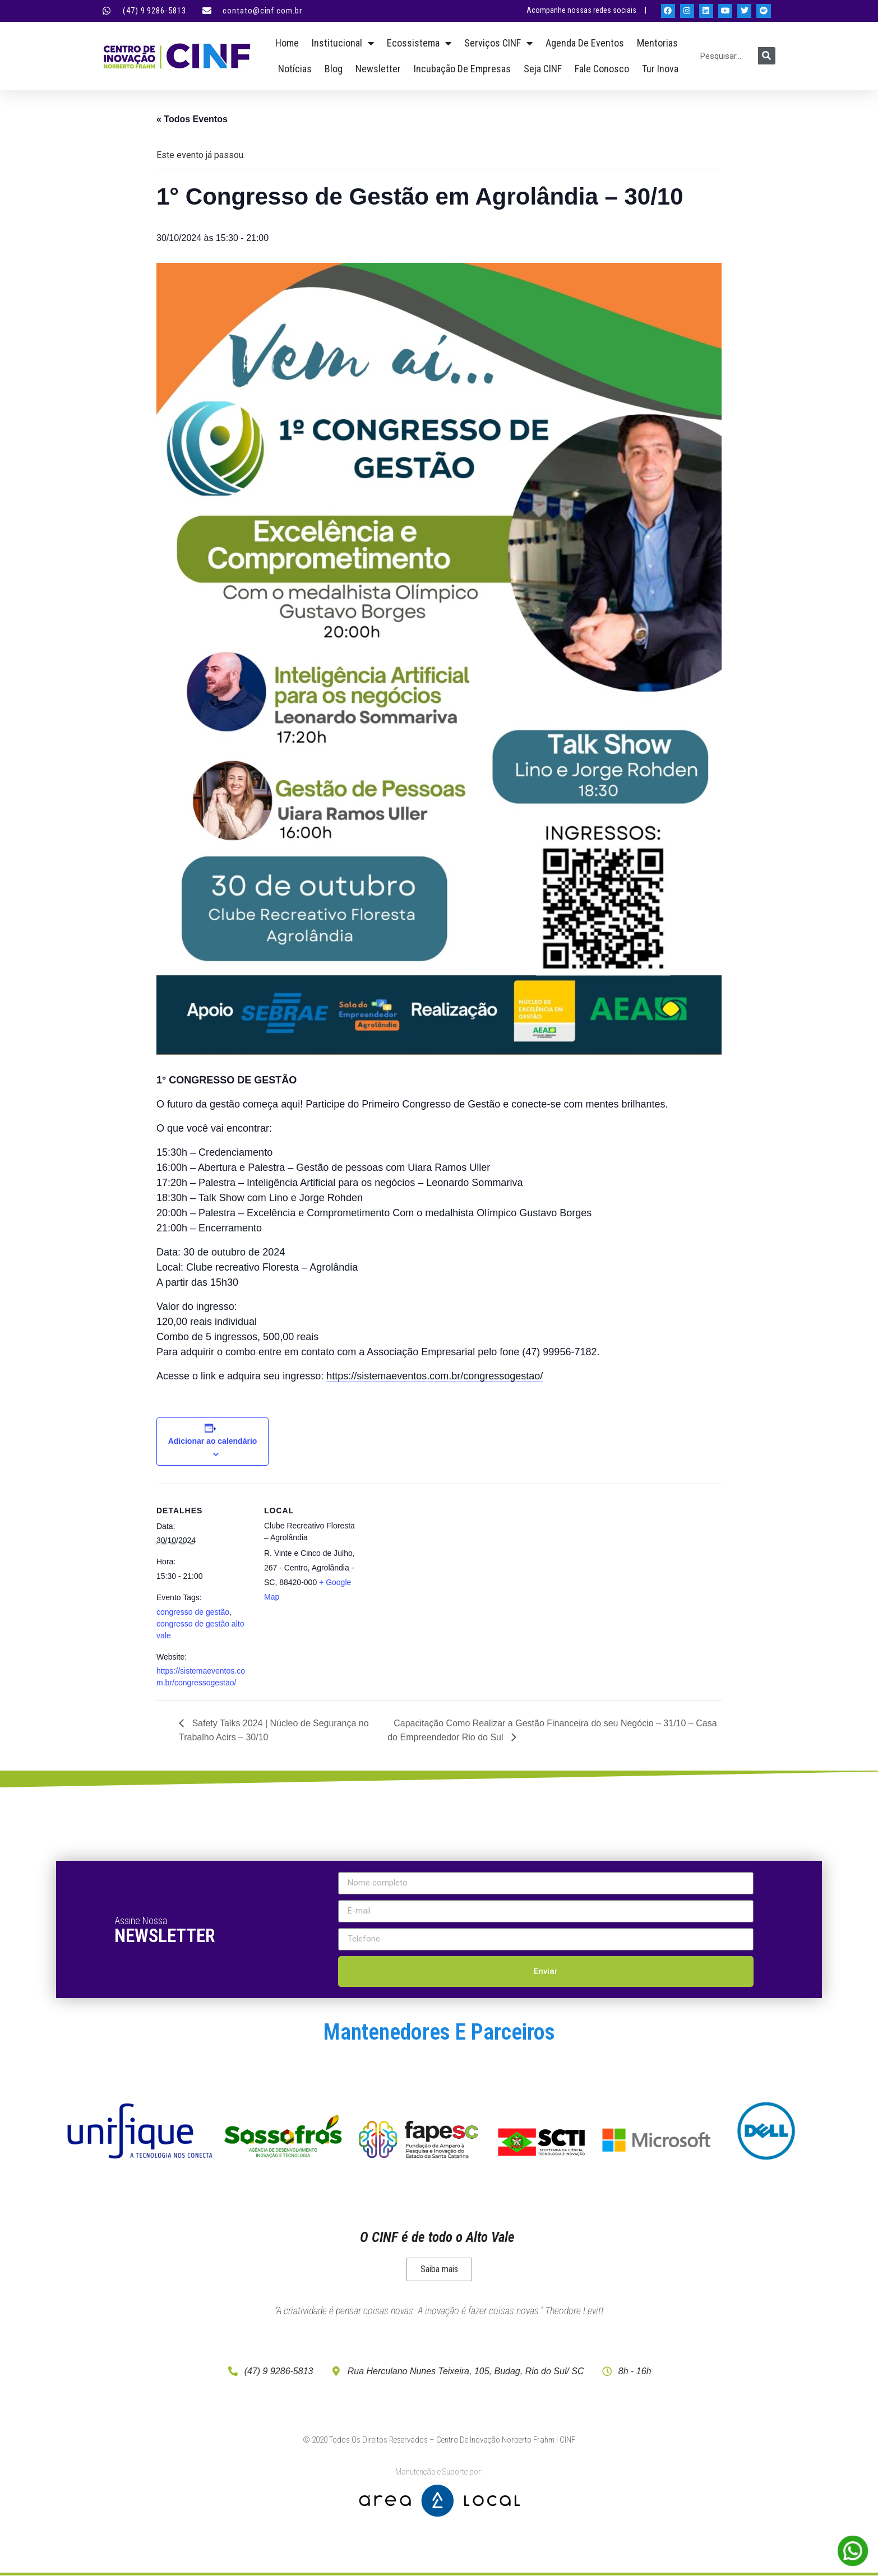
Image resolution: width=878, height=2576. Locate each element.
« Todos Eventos (192, 119)
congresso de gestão (192, 1611)
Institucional (343, 43)
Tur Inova (660, 69)
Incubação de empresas (462, 69)
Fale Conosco (602, 69)
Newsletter (378, 69)
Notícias (295, 69)
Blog (334, 69)
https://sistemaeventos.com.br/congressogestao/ (434, 1376)
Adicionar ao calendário (212, 1441)
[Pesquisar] (766, 55)
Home (287, 43)
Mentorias (657, 43)
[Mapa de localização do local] (431, 1561)
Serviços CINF (498, 43)
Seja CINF (543, 69)
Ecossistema (419, 43)
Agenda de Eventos (585, 43)
